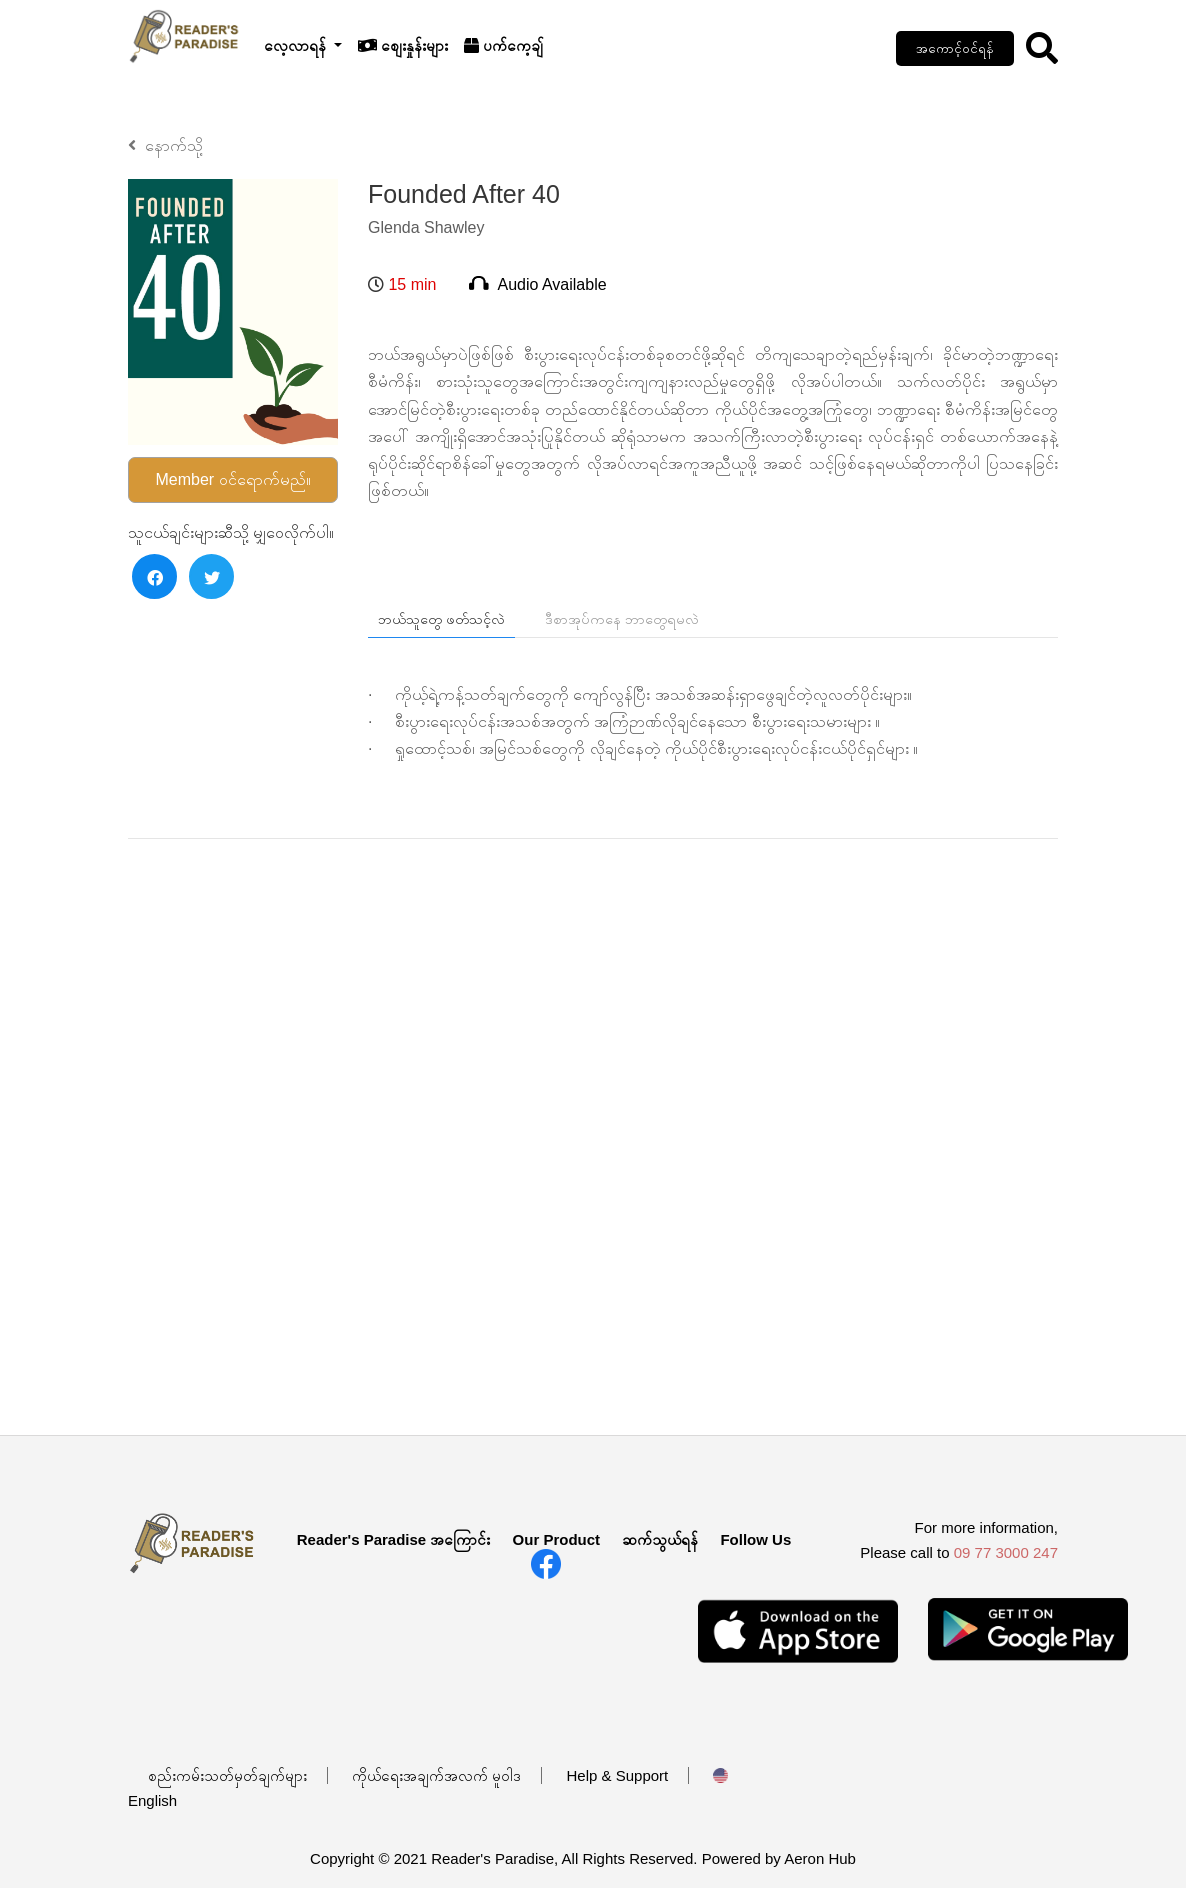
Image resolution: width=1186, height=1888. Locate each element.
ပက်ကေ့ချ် (503, 45)
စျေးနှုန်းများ (403, 45)
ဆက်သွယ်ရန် (660, 1539)
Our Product (557, 1539)
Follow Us (755, 1539)
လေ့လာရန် (297, 45)
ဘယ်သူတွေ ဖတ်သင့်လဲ (441, 619)
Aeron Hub (820, 1858)
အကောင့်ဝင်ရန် (955, 48)
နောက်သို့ (165, 145)
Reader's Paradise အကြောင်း (394, 1539)
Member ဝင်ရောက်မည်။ (232, 479)
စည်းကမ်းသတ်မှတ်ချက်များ (227, 1775)
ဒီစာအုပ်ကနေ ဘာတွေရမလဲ (622, 619)
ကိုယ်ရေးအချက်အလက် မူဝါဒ (436, 1775)
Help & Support (618, 1775)
